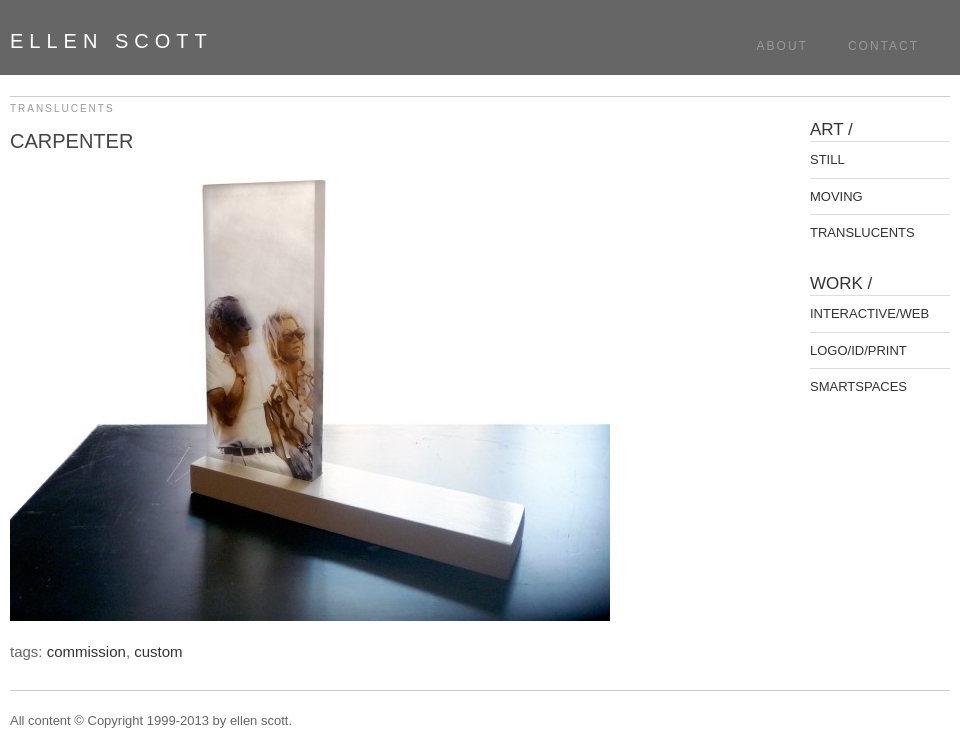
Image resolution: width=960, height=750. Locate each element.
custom (158, 651)
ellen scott (111, 41)
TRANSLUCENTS (62, 108)
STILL (827, 159)
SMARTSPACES (858, 386)
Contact (883, 46)
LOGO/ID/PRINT (858, 350)
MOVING (836, 196)
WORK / (841, 283)
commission (86, 651)
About (782, 46)
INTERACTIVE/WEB (869, 313)
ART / (831, 129)
